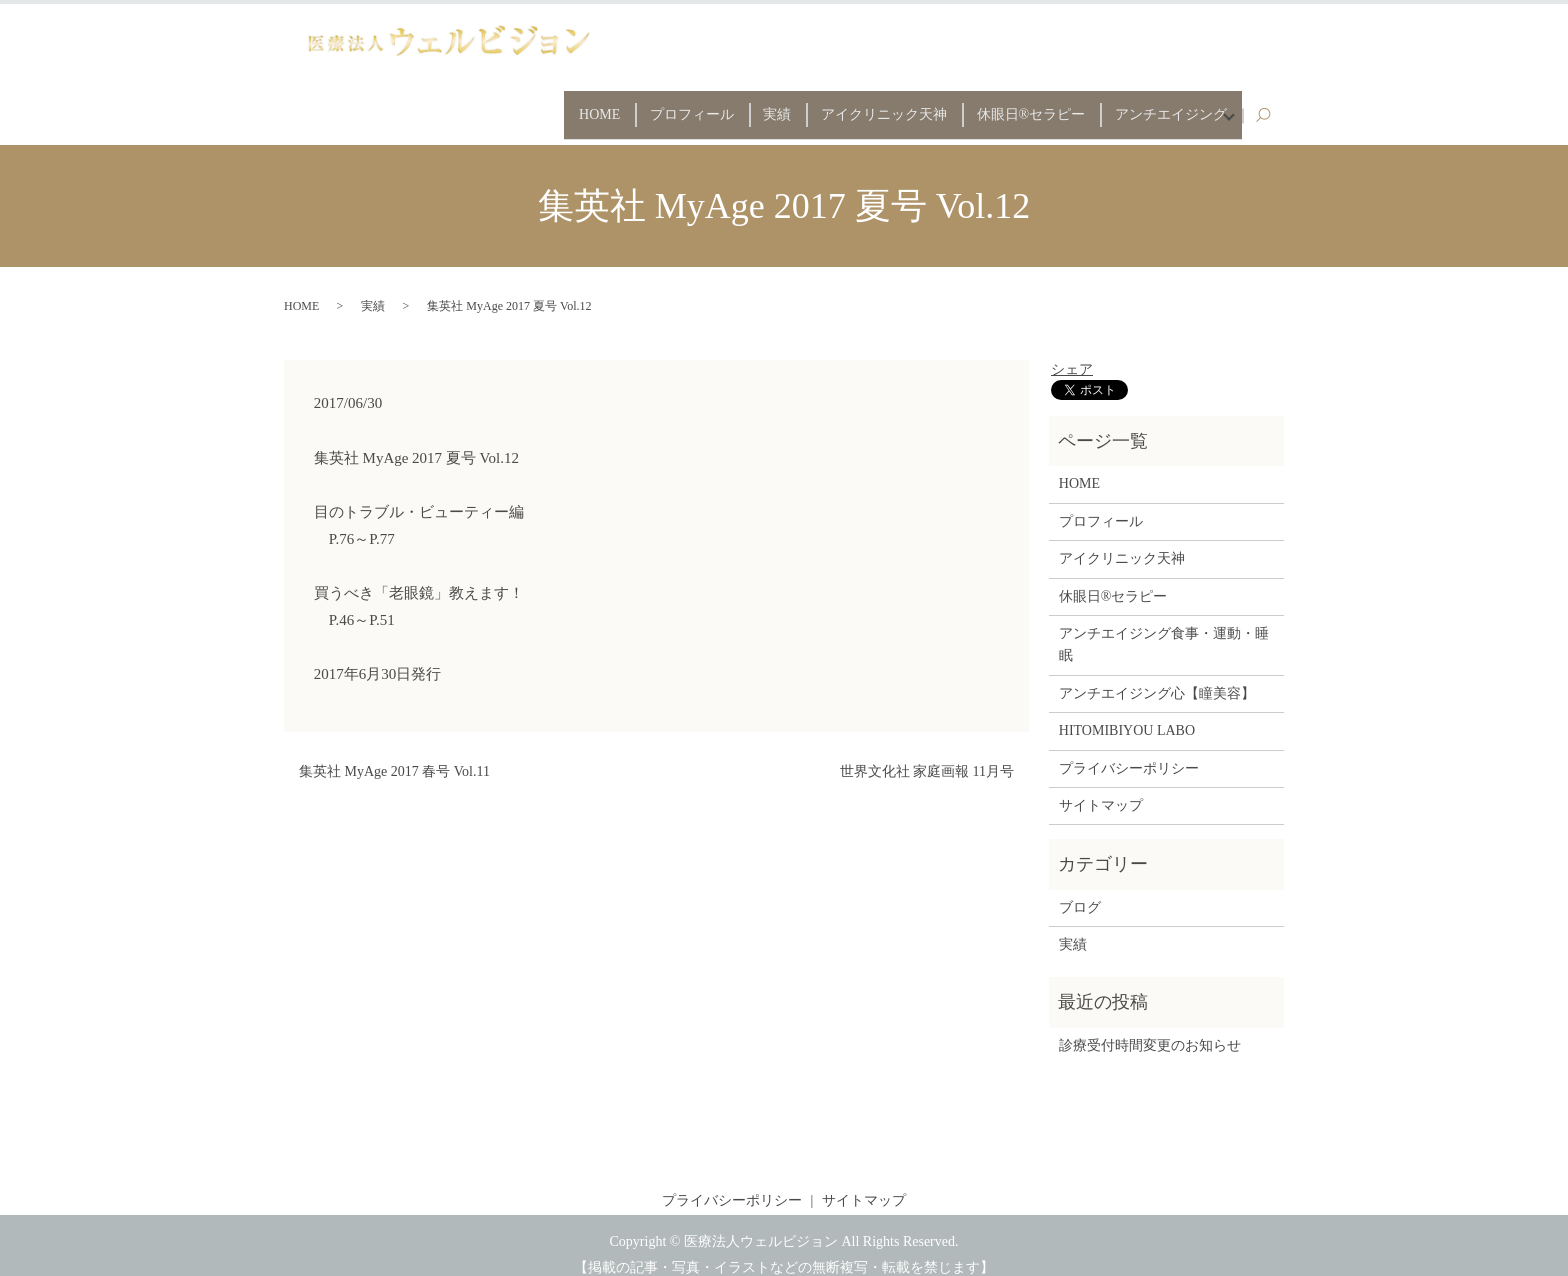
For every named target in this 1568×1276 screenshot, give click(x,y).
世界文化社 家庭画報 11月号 (927, 753)
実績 (730, 105)
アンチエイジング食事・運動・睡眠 (1164, 626)
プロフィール (632, 105)
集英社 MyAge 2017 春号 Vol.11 (394, 753)
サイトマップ (1101, 787)
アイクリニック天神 (849, 105)
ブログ (1080, 889)
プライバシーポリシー (1129, 750)
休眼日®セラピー (1008, 105)
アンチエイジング (1161, 105)
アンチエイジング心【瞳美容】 (1157, 675)
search (1273, 106)
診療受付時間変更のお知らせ (1150, 1027)
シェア (1072, 351)
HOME (527, 105)
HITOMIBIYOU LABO (1127, 712)
